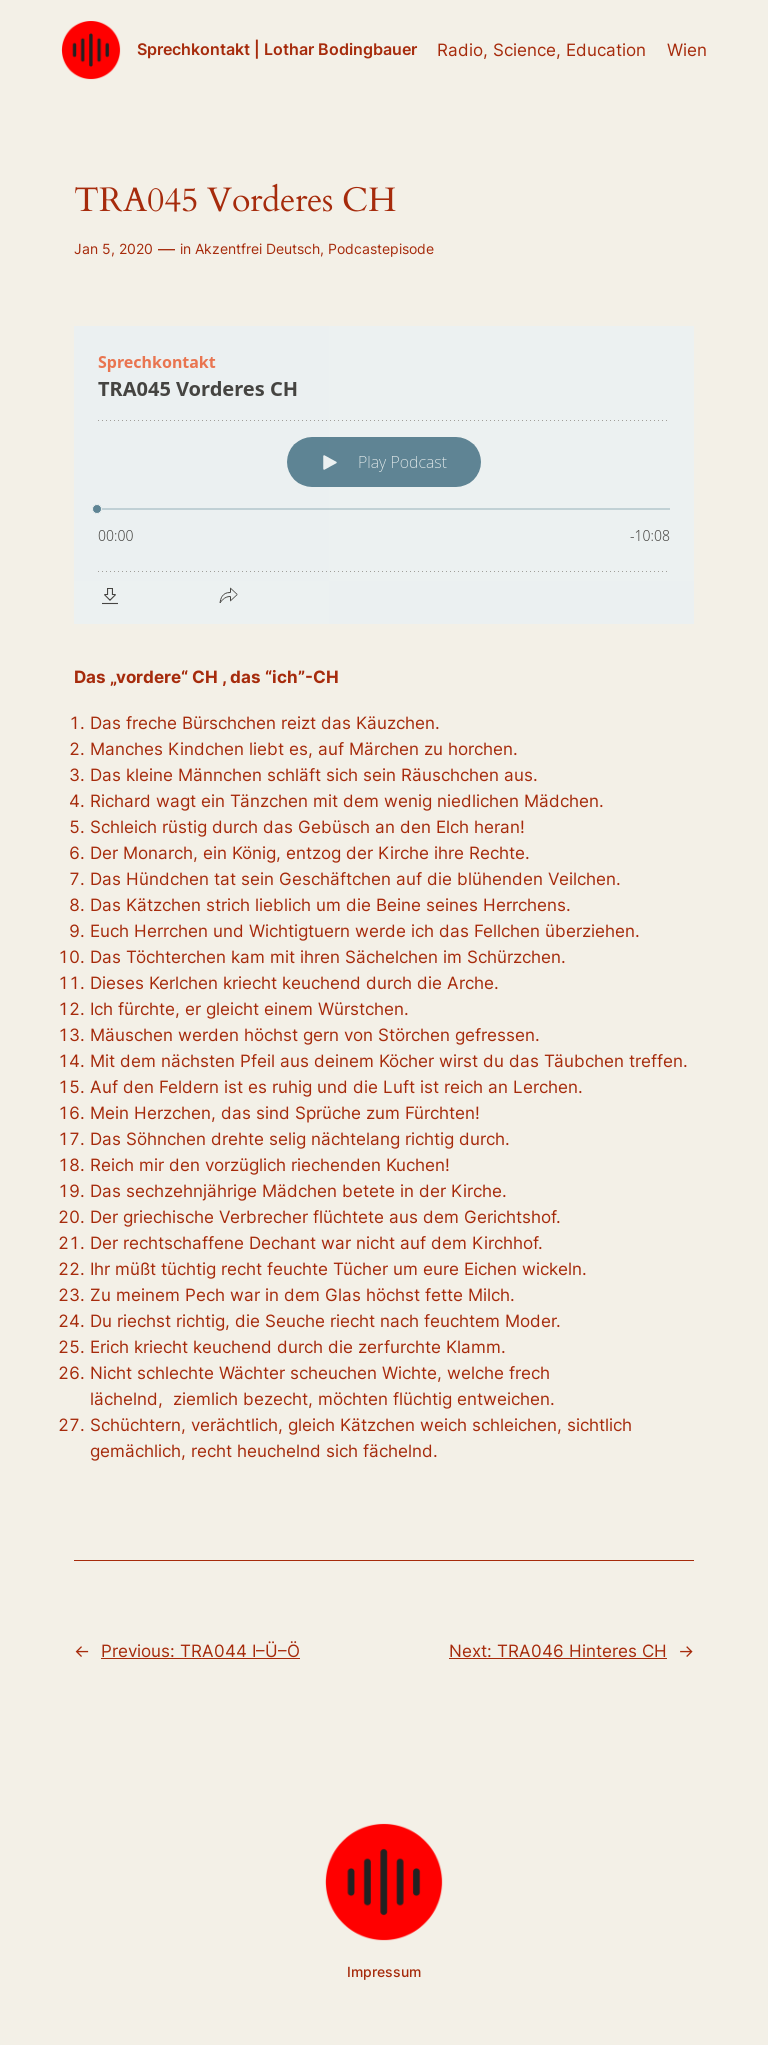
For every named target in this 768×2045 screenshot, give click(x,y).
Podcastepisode (381, 248)
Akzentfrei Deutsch (257, 248)
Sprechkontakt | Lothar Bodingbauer (277, 49)
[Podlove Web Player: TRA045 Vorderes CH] (384, 475)
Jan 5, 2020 (113, 248)
